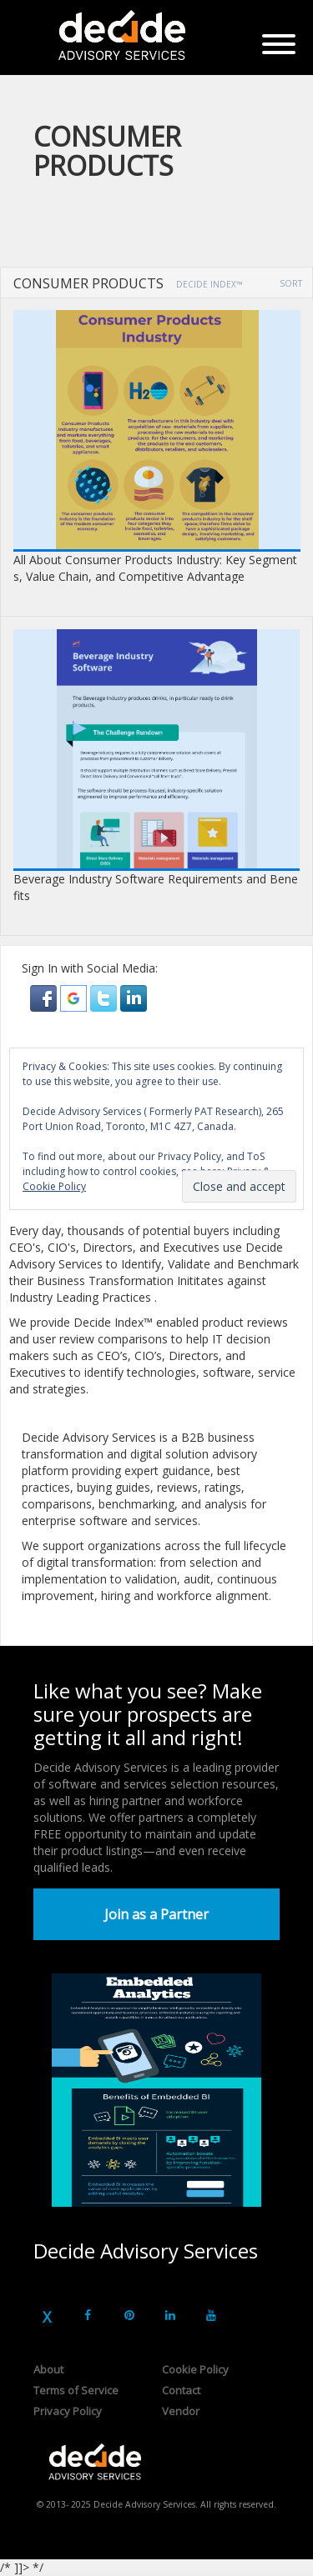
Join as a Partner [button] (156, 1914)
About (48, 2369)
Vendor (180, 2410)
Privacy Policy (67, 2410)
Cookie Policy (195, 2369)
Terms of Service (76, 2390)
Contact (181, 2390)
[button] (45, 997)
